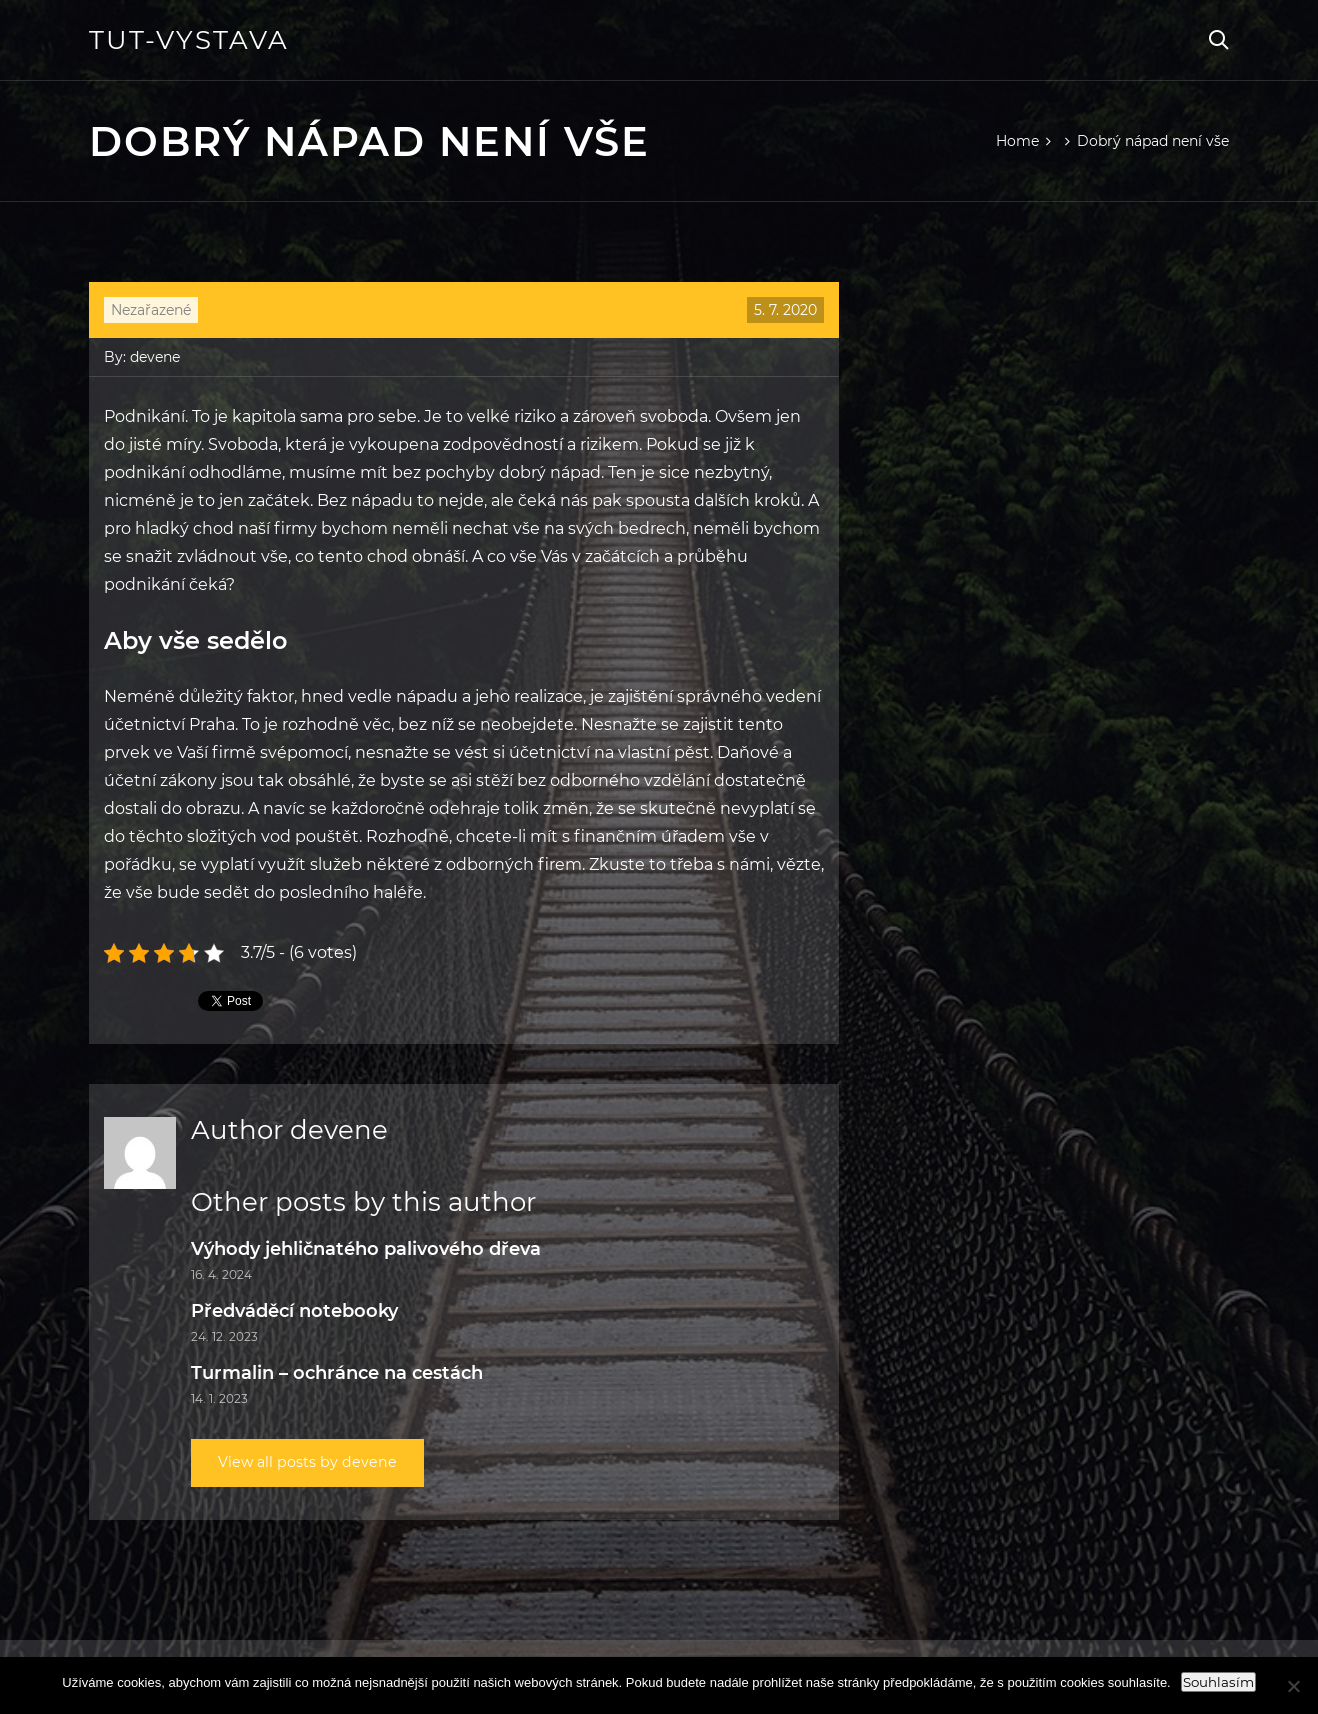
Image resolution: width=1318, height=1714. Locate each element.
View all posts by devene (316, 1463)
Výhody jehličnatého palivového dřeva (366, 1249)
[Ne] (1293, 1686)
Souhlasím (1218, 1682)
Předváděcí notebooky (294, 1311)
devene (155, 357)
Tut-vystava (189, 40)
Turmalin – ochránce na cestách (337, 1373)
